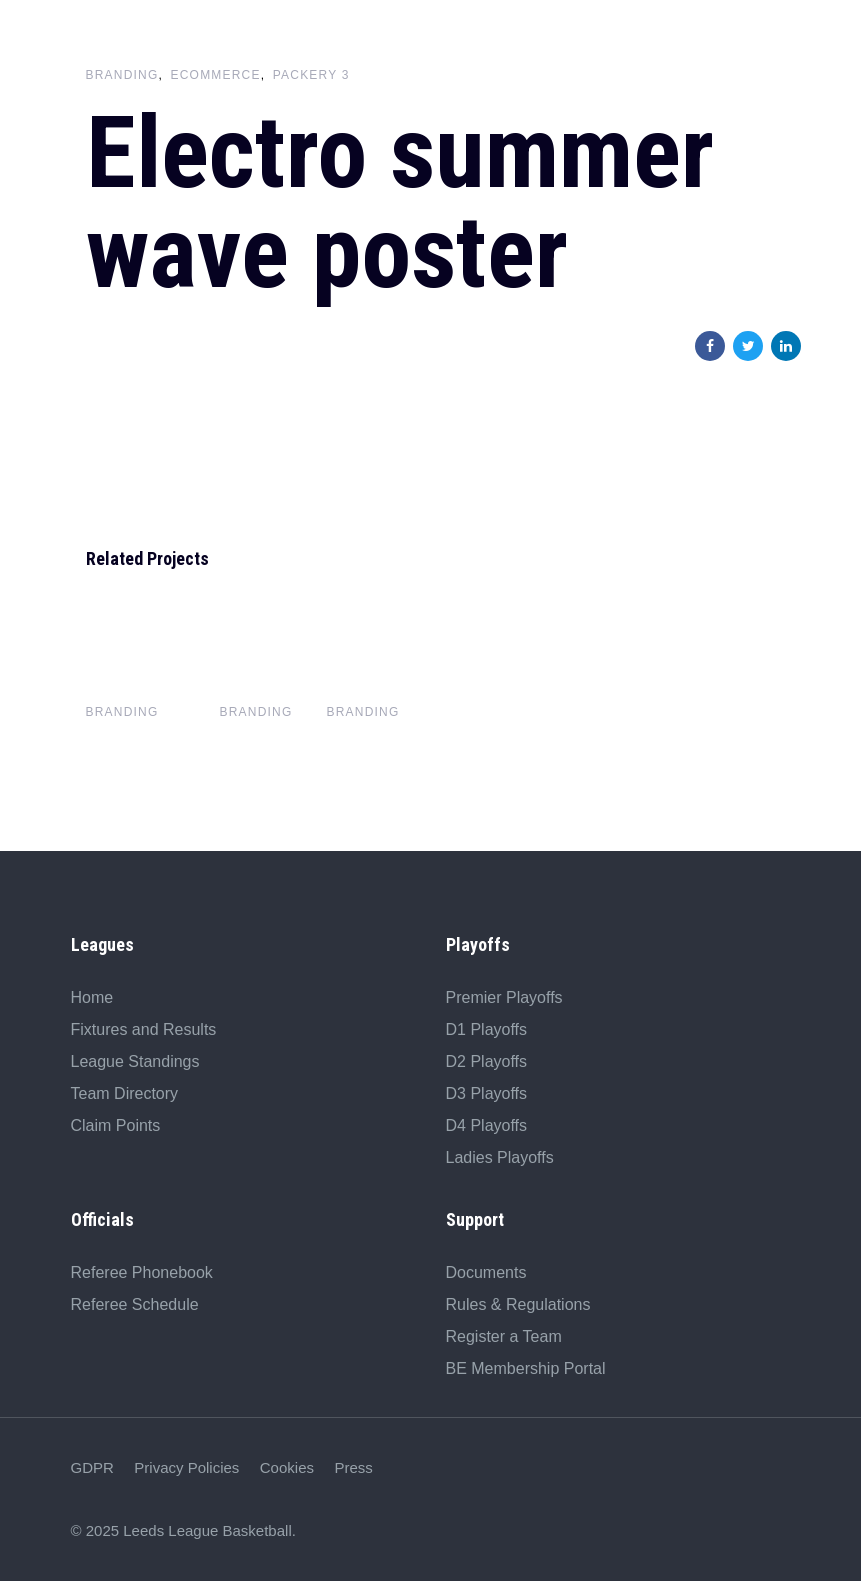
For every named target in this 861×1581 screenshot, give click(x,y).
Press (353, 1467)
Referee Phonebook (142, 1272)
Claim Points (116, 1125)
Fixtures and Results (144, 1029)
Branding (122, 75)
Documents (486, 1272)
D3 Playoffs (487, 1093)
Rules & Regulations (518, 1304)
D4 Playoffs (487, 1125)
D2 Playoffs (487, 1061)
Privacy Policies (186, 1467)
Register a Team (504, 1336)
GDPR (92, 1467)
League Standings (135, 1061)
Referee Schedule (135, 1304)
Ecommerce (216, 75)
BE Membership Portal (526, 1368)
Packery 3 (311, 75)
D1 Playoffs (487, 1029)
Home (92, 997)
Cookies (287, 1467)
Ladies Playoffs (500, 1157)
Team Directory (125, 1093)
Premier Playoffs (504, 997)
